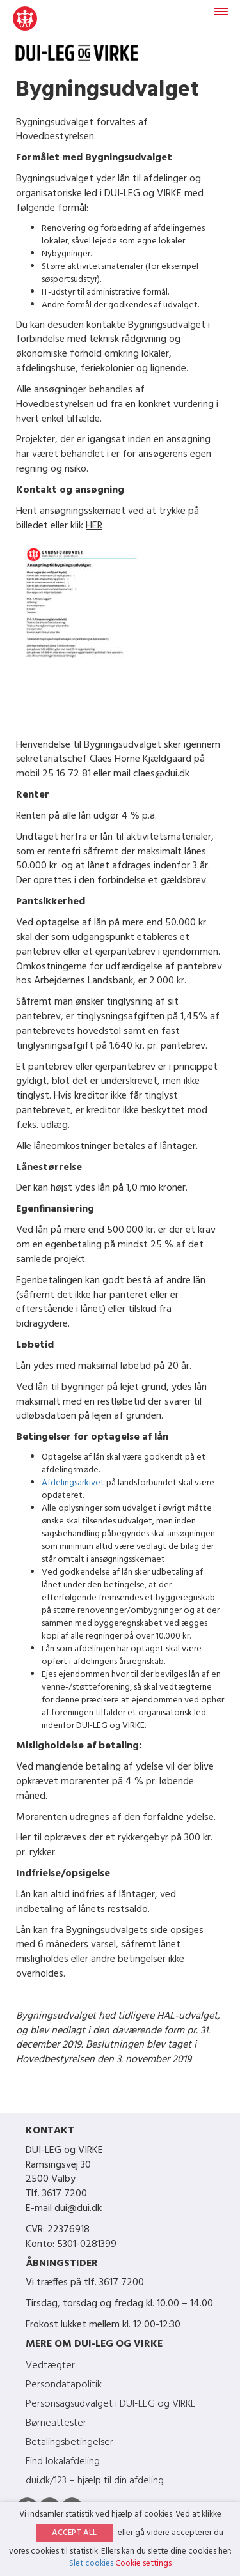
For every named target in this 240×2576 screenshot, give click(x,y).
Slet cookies (91, 2563)
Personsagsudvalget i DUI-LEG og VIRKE (111, 2404)
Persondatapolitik (64, 2385)
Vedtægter (50, 2365)
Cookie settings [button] (143, 2563)
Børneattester (56, 2423)
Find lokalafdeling (63, 2461)
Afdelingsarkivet (73, 1483)
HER (94, 526)
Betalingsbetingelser (69, 2442)
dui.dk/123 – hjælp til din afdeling (95, 2480)
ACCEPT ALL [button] (74, 2533)
